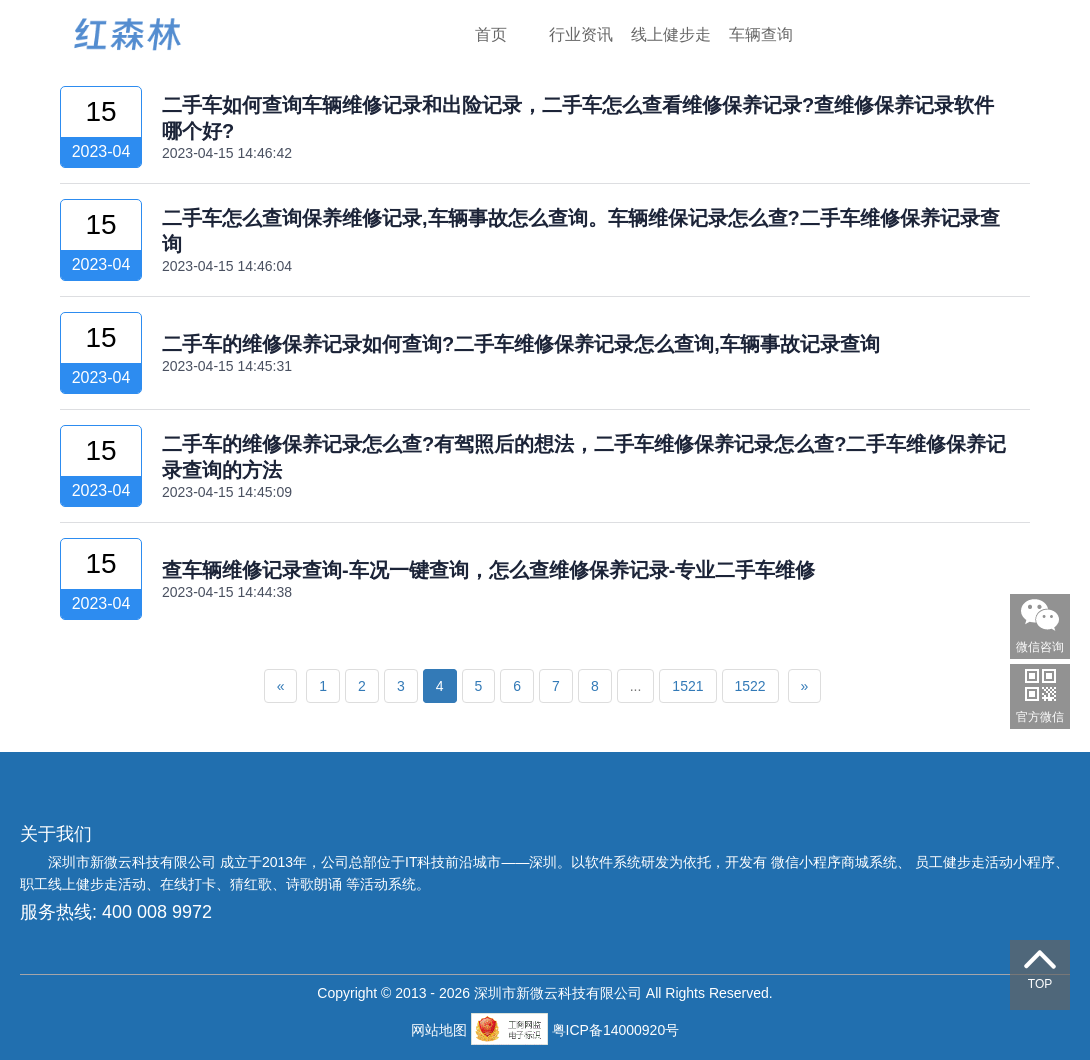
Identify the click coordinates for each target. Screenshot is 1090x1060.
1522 (750, 686)
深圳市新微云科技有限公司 (134, 862)
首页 (491, 34)
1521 (687, 686)
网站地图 (441, 1030)
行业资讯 (581, 34)
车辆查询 (761, 34)
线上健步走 (671, 34)
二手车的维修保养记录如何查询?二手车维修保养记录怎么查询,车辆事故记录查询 (521, 344)
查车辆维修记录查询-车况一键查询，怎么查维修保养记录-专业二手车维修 (488, 570)
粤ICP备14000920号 (616, 1030)
